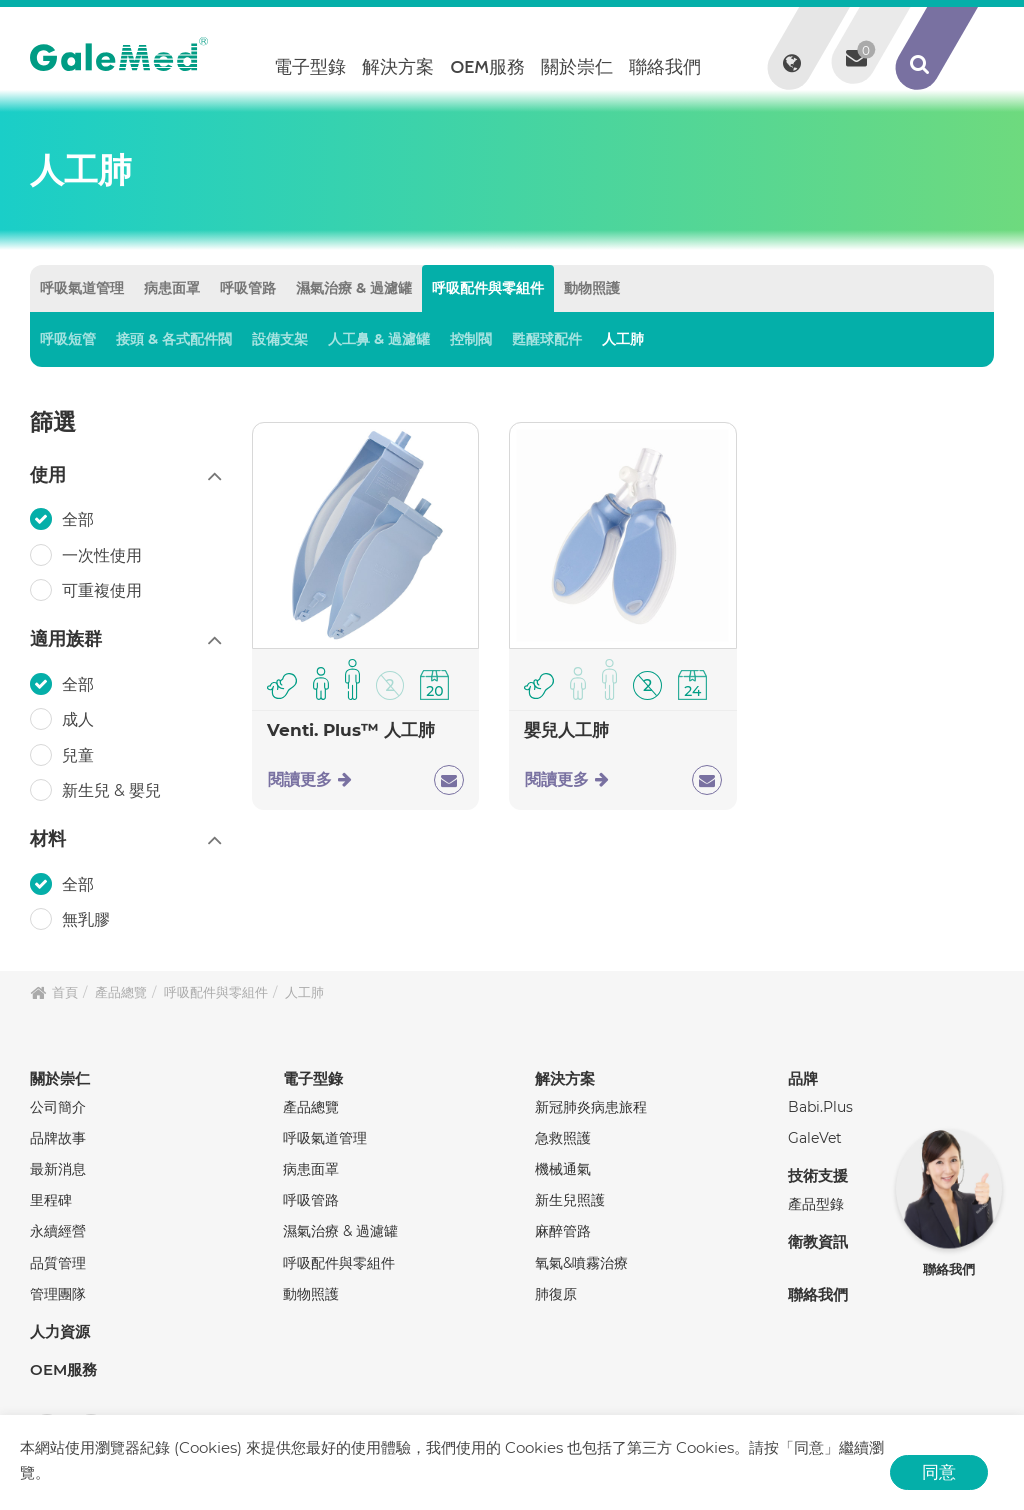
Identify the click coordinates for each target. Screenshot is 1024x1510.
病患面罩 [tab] (172, 288)
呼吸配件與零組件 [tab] (488, 288)
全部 (80, 519)
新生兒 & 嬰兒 (113, 790)
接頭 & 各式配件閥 (174, 339)
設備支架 (280, 339)
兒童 (80, 754)
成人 (80, 719)
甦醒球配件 (547, 339)
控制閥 (471, 339)
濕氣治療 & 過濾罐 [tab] (354, 288)
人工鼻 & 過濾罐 (379, 339)
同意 (939, 1472)
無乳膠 (88, 919)
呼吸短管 (68, 339)
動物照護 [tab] (592, 288)
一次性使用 (104, 554)
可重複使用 (104, 590)
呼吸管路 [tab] (248, 288)
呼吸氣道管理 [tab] (82, 288)
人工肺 (623, 339)
